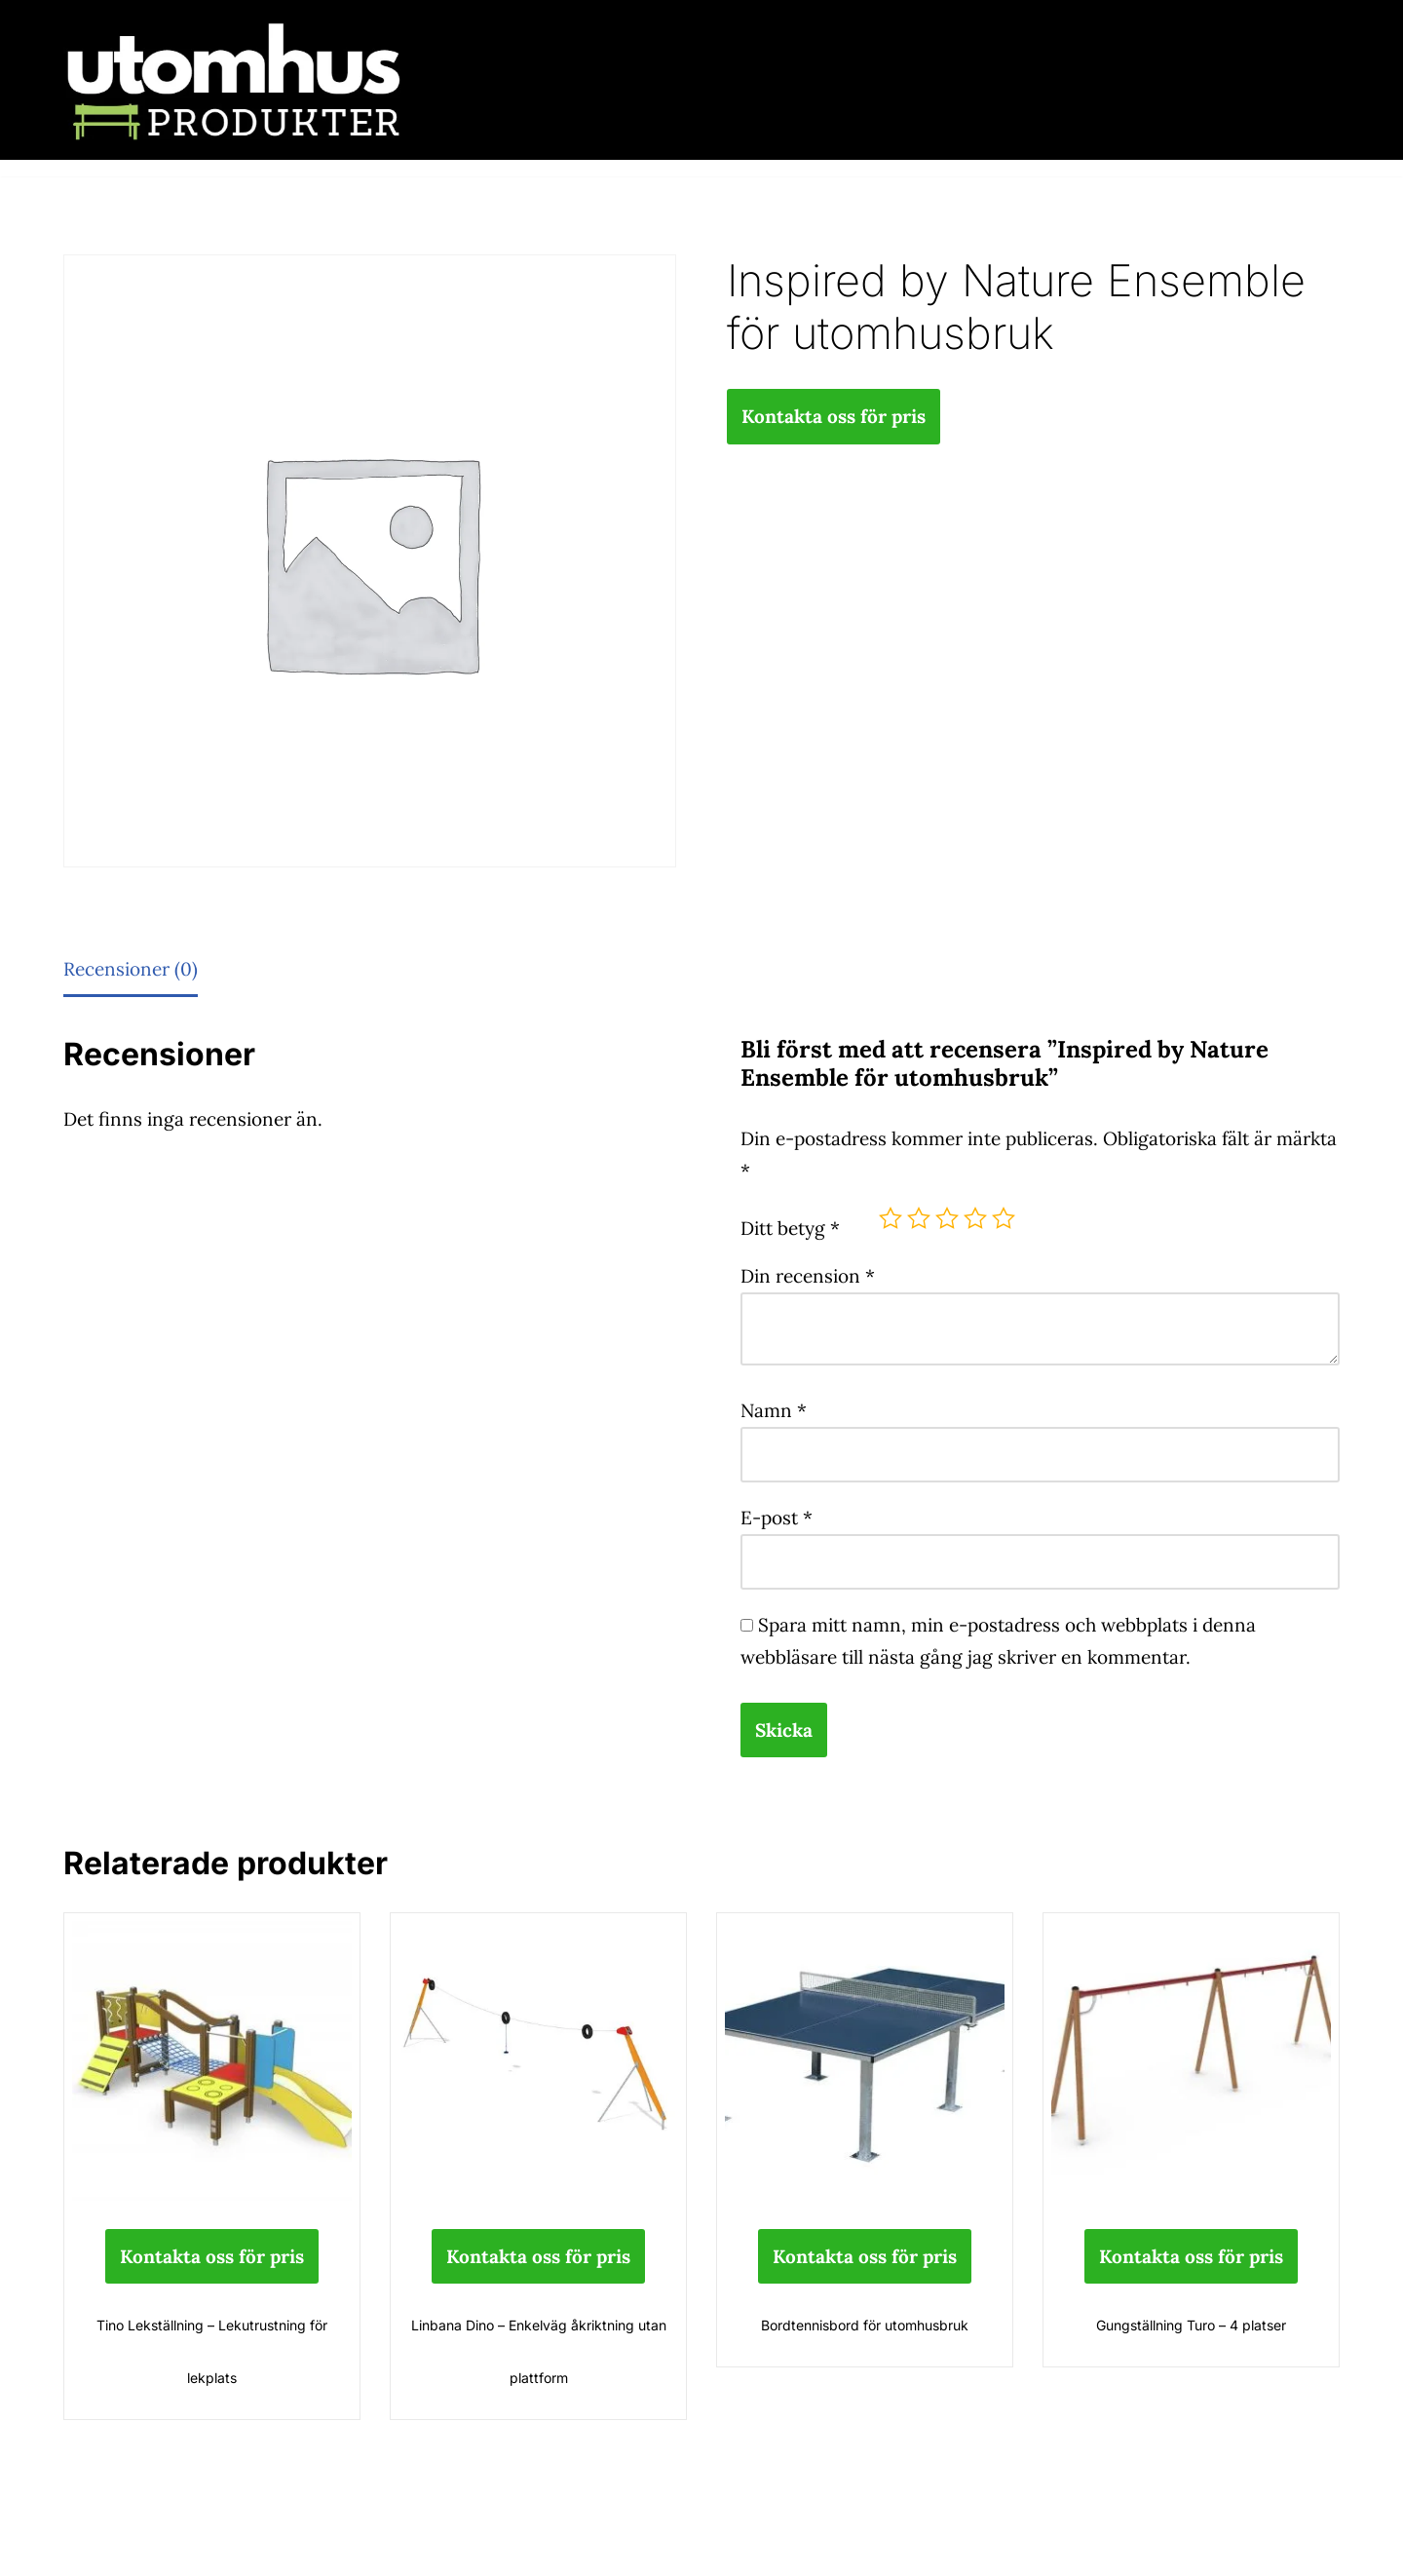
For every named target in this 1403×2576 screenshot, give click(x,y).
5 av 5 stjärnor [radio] (1003, 1218)
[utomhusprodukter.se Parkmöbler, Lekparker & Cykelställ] (233, 80)
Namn (773, 1410)
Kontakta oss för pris (833, 416)
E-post (776, 1517)
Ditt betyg (790, 1228)
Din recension (807, 1276)
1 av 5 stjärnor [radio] (890, 1218)
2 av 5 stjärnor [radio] (918, 1218)
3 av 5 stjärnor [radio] (947, 1218)
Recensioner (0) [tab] (130, 968)
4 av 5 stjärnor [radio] (975, 1218)
